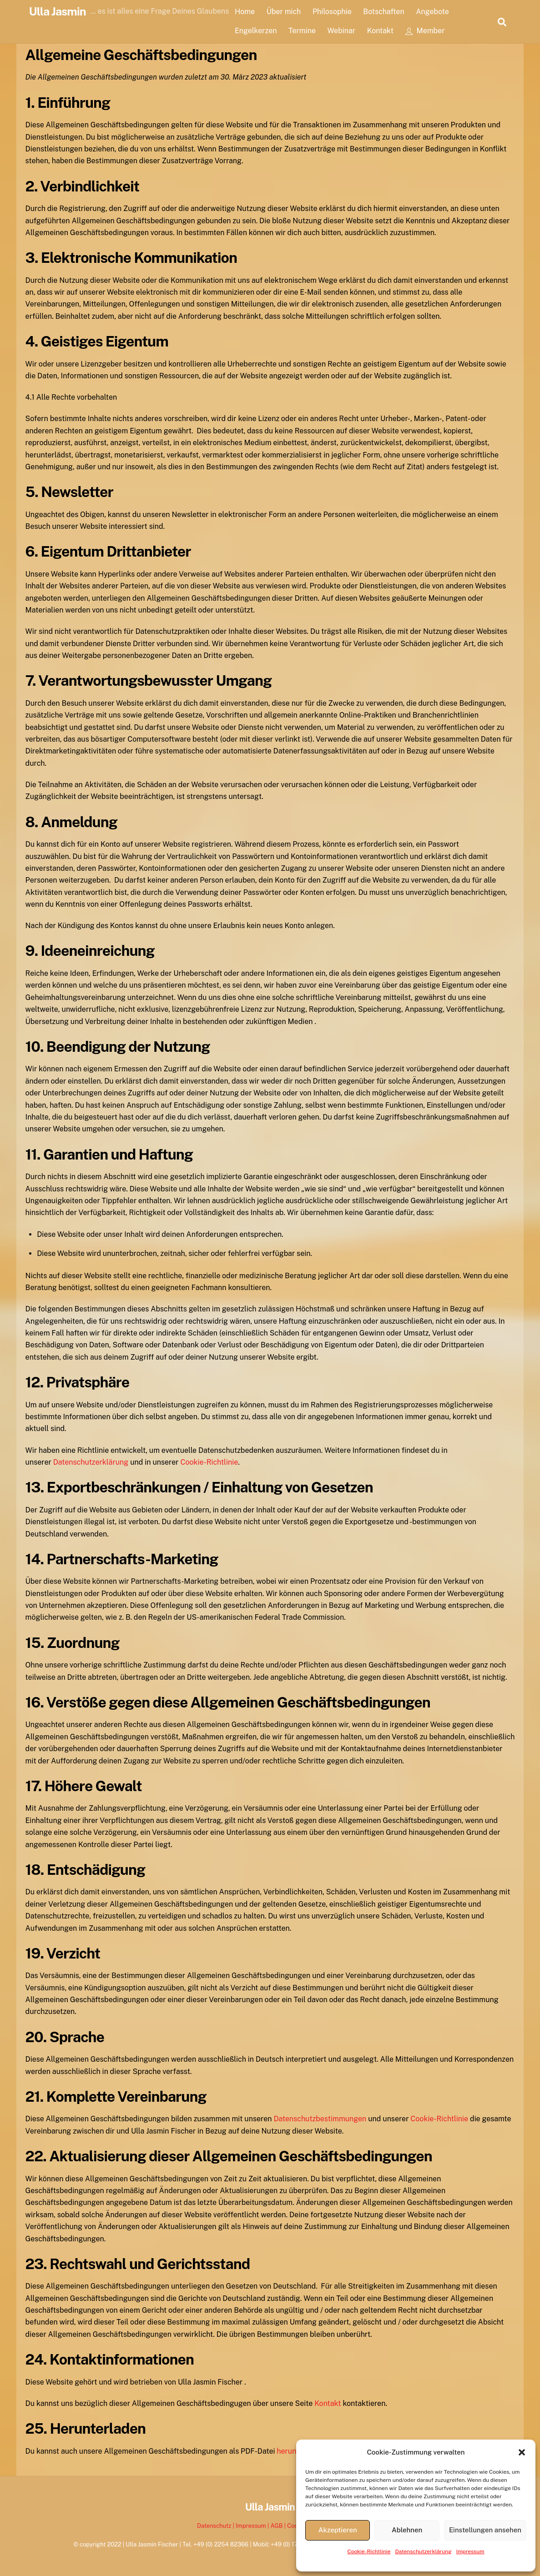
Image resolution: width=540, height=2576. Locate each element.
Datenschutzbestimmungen (319, 2118)
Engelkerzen (260, 30)
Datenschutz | (216, 2525)
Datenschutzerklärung (423, 2551)
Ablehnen (407, 2530)
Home (249, 11)
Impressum (470, 2551)
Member (429, 30)
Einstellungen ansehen (485, 2530)
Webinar (346, 30)
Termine (306, 30)
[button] (521, 2452)
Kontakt (385, 30)
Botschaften (388, 11)
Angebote (437, 11)
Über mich (288, 11)
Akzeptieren (337, 2530)
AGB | (278, 2525)
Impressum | (253, 2525)
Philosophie (336, 11)
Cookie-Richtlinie (368, 2551)
